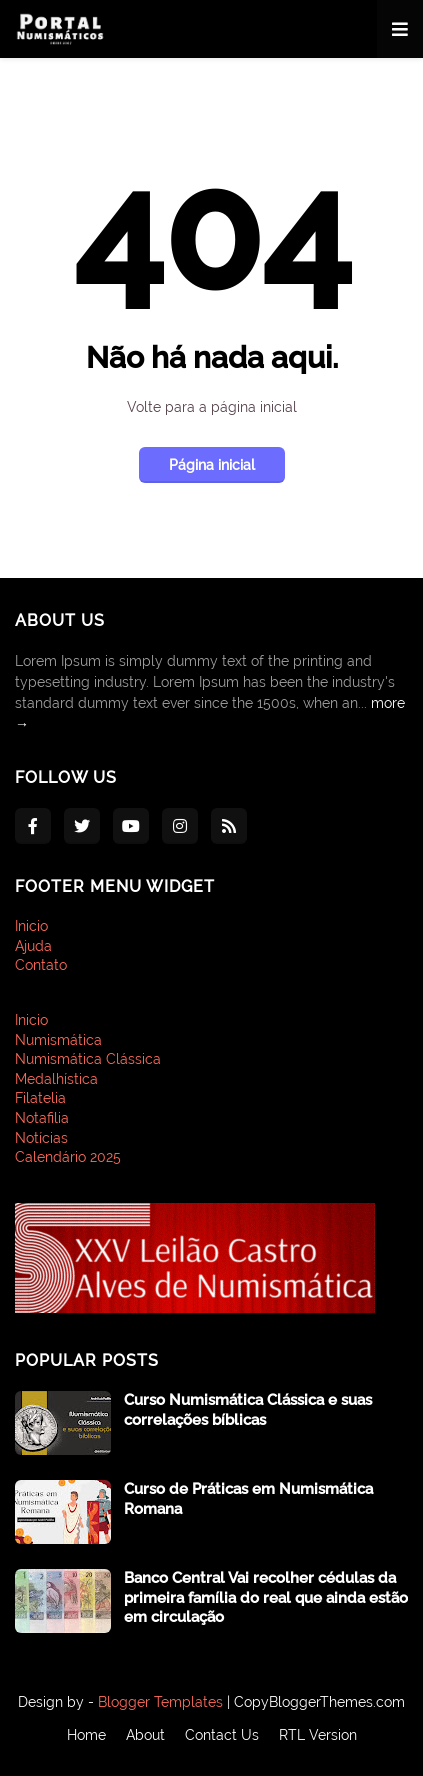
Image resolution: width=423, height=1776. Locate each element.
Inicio (31, 926)
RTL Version (318, 1735)
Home (86, 1735)
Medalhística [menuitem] (56, 1079)
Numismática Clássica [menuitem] (88, 1059)
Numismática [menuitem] (58, 1040)
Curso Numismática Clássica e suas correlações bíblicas (248, 1410)
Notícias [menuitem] (41, 1138)
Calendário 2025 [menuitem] (68, 1157)
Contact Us (222, 1735)
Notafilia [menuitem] (42, 1118)
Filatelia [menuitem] (40, 1098)
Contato (41, 965)
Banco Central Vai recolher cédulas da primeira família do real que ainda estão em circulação (266, 1597)
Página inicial (212, 465)
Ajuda (33, 946)
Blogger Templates (160, 1702)
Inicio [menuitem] (31, 1020)
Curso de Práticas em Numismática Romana (248, 1499)
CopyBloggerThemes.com (319, 1702)
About (145, 1735)
